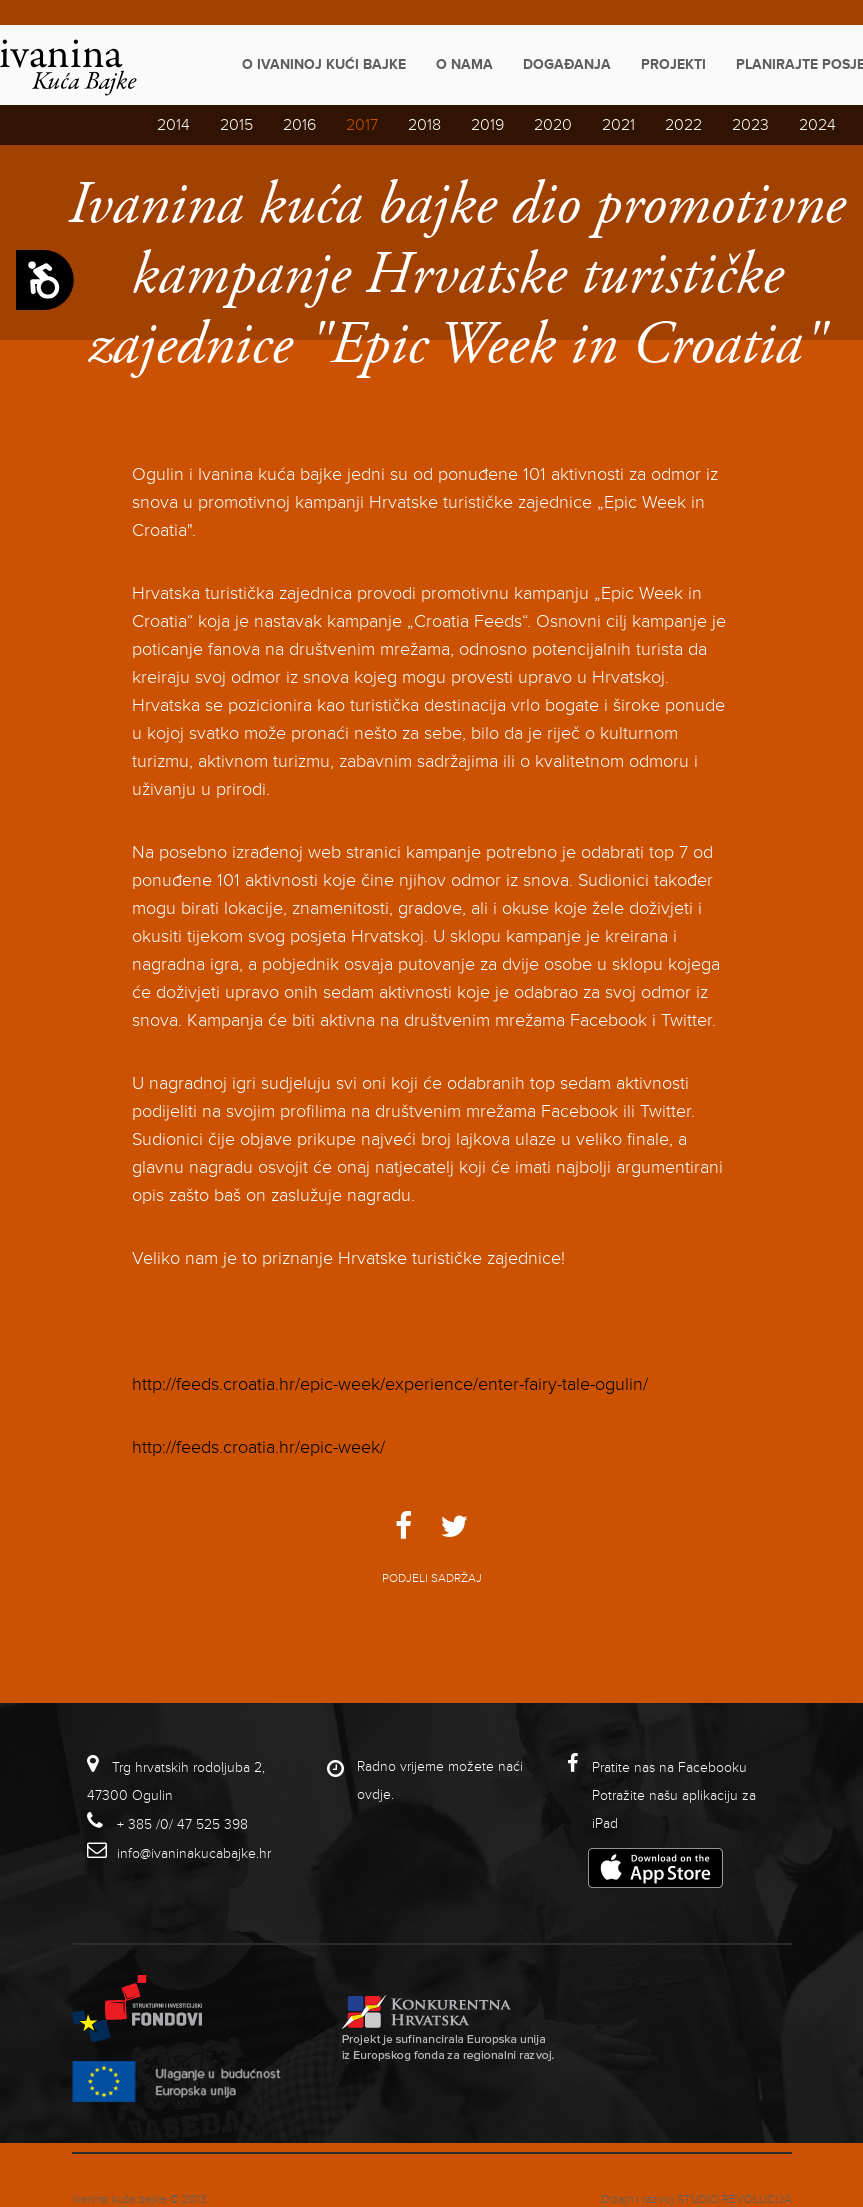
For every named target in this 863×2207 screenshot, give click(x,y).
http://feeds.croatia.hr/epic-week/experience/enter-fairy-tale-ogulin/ (390, 1384)
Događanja (567, 64)
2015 (236, 125)
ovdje (374, 1794)
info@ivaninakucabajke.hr (194, 1853)
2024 (817, 125)
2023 (750, 125)
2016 (299, 125)
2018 (424, 125)
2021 (618, 125)
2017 (362, 125)
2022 (683, 125)
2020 (553, 125)
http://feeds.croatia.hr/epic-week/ (258, 1447)
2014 (173, 125)
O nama (464, 64)
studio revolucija (734, 2199)
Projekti (673, 64)
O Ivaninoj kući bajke (324, 64)
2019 (487, 125)
